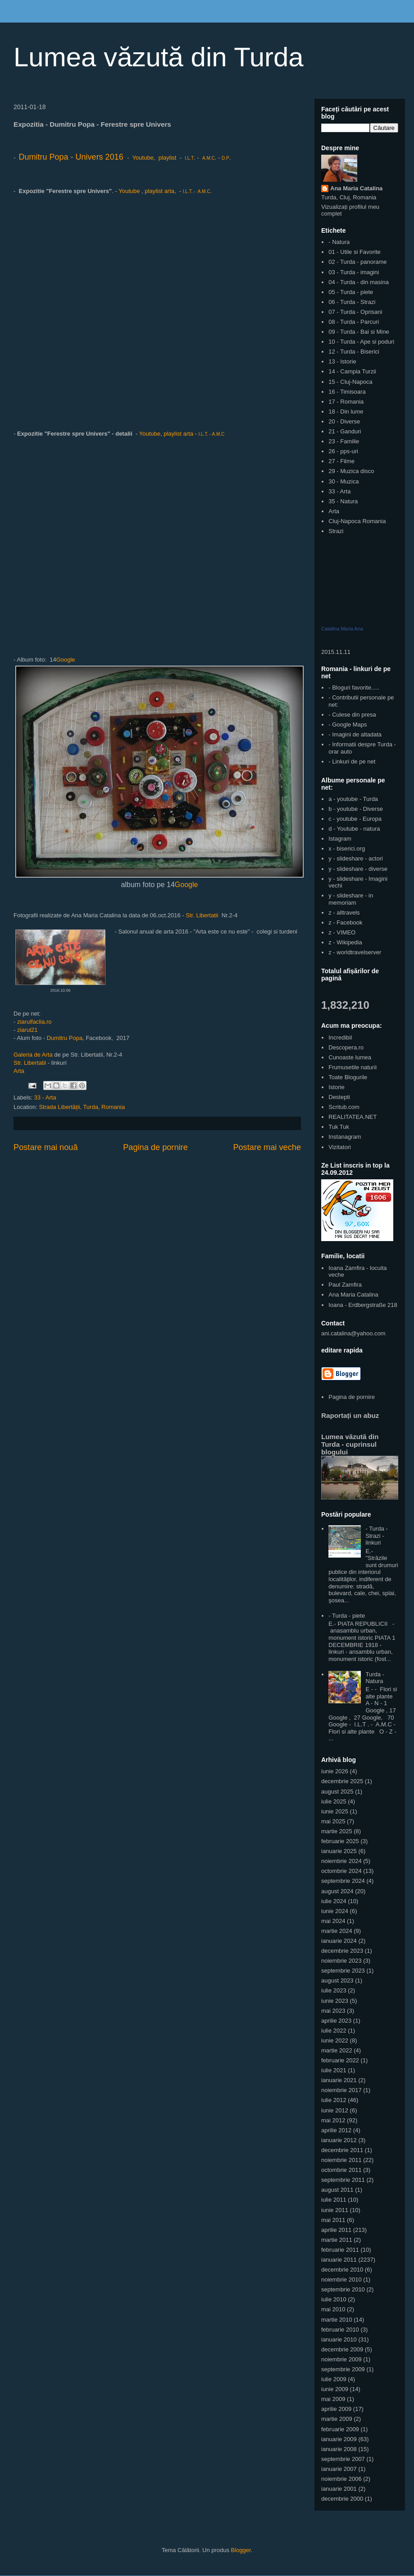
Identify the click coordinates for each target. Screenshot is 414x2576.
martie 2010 (336, 2319)
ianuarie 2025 (339, 1851)
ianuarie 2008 (339, 2449)
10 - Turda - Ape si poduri (361, 341)
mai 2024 (333, 1921)
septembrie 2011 (343, 2179)
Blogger (241, 2550)
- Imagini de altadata (355, 734)
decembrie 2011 (342, 2150)
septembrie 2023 (343, 1970)
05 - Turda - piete (350, 292)
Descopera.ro (346, 1047)
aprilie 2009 (336, 2409)
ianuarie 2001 (339, 2488)
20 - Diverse (344, 421)
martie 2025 (336, 1831)
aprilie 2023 (336, 2020)
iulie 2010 (333, 2299)
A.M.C (208, 158)
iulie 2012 (333, 2100)
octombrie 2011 (341, 2170)
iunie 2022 (334, 2040)
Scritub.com (343, 1107)
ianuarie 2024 (339, 1940)
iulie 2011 (333, 2199)
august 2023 (337, 1980)
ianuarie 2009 (339, 2439)
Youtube (143, 157)
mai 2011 (333, 2220)
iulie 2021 (333, 2070)
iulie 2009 (333, 2379)
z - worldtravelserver (354, 952)
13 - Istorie (342, 361)
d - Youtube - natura (354, 828)
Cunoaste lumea (349, 1057)
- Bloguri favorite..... (353, 687)
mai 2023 (333, 2010)
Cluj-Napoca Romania (357, 521)
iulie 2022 (333, 2030)
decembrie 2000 (342, 2498)
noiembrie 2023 (341, 1960)
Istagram (339, 838)
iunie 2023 (334, 2000)
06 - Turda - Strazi (351, 302)
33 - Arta (45, 1097)
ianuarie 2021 (339, 2080)
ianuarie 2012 (339, 2140)
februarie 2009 (340, 2429)
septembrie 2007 (343, 2459)
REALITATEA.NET (352, 1116)
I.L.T (189, 158)
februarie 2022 (340, 2060)
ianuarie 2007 (339, 2469)
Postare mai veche (267, 1147)
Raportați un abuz (350, 1415)
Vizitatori (339, 1147)
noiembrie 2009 (341, 2359)
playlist (168, 157)
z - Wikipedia (345, 942)
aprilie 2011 (336, 2229)
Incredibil (340, 1037)
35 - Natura (343, 501)
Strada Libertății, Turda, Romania (82, 1107)
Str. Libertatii (202, 915)
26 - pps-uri (343, 451)
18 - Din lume (345, 411)
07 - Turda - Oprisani (355, 311)
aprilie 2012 (336, 2130)
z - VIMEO (341, 932)
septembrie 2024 (343, 1880)
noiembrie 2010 (341, 2279)
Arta (19, 1070)
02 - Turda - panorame (357, 261)
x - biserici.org (346, 848)
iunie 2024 (334, 1911)
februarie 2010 (340, 2329)
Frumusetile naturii (352, 1067)
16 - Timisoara (346, 391)
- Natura (339, 242)
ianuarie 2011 (339, 2259)
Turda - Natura (374, 1678)
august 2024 (337, 1891)
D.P (225, 158)
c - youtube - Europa (355, 818)
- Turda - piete (346, 1615)
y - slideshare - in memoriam (350, 899)
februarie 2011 (340, 2249)
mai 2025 (333, 1821)
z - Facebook (345, 922)
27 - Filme (341, 461)
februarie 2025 (340, 1841)
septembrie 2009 (343, 2369)
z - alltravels (343, 912)
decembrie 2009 (342, 2349)
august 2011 (337, 2189)
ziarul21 (27, 1029)
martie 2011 (336, 2239)
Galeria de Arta (34, 1054)
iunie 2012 (334, 2110)
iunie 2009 (334, 2389)
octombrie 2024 (341, 1871)
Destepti (339, 1097)
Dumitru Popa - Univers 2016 (71, 156)
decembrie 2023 (342, 1950)
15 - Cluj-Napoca (350, 381)
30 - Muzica (343, 481)
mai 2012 (333, 2120)
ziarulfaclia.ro (34, 1021)
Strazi (335, 531)
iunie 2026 (334, 1771)
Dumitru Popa (64, 1038)
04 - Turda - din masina (358, 282)
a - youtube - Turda (353, 799)
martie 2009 (336, 2418)
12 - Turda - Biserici (353, 351)
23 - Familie (343, 441)
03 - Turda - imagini (353, 272)
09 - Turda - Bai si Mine (358, 331)
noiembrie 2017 (341, 2090)
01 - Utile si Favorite (354, 251)
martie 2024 (336, 1930)
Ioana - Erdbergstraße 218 (362, 1305)
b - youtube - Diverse (355, 808)
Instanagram (344, 1136)
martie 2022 (336, 2050)
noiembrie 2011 (341, 2160)
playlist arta (159, 191)
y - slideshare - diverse (357, 868)
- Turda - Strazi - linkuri (376, 1535)
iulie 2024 (333, 1901)
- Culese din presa (352, 714)
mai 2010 (333, 2309)
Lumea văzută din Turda (159, 57)
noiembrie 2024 (341, 1861)
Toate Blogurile (347, 1077)
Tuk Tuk (338, 1126)
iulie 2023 (333, 1990)
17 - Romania (346, 401)
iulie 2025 (333, 1801)
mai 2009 (333, 2399)
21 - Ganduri (344, 431)
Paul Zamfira (345, 1284)
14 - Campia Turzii (352, 371)
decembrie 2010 (342, 2269)
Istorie (336, 1087)
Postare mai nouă (46, 1147)
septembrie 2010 (343, 2289)
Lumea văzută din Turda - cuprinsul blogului (350, 1444)
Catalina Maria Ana (342, 628)
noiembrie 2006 (341, 2478)
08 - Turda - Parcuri (353, 321)
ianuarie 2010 (339, 2339)
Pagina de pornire (155, 1147)
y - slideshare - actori (355, 858)
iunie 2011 (334, 2210)
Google (65, 659)
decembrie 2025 (342, 1781)
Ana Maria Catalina (356, 188)
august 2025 (337, 1791)
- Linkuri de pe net (351, 761)
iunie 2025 (334, 1811)
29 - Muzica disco (351, 471)
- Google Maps (347, 724)
